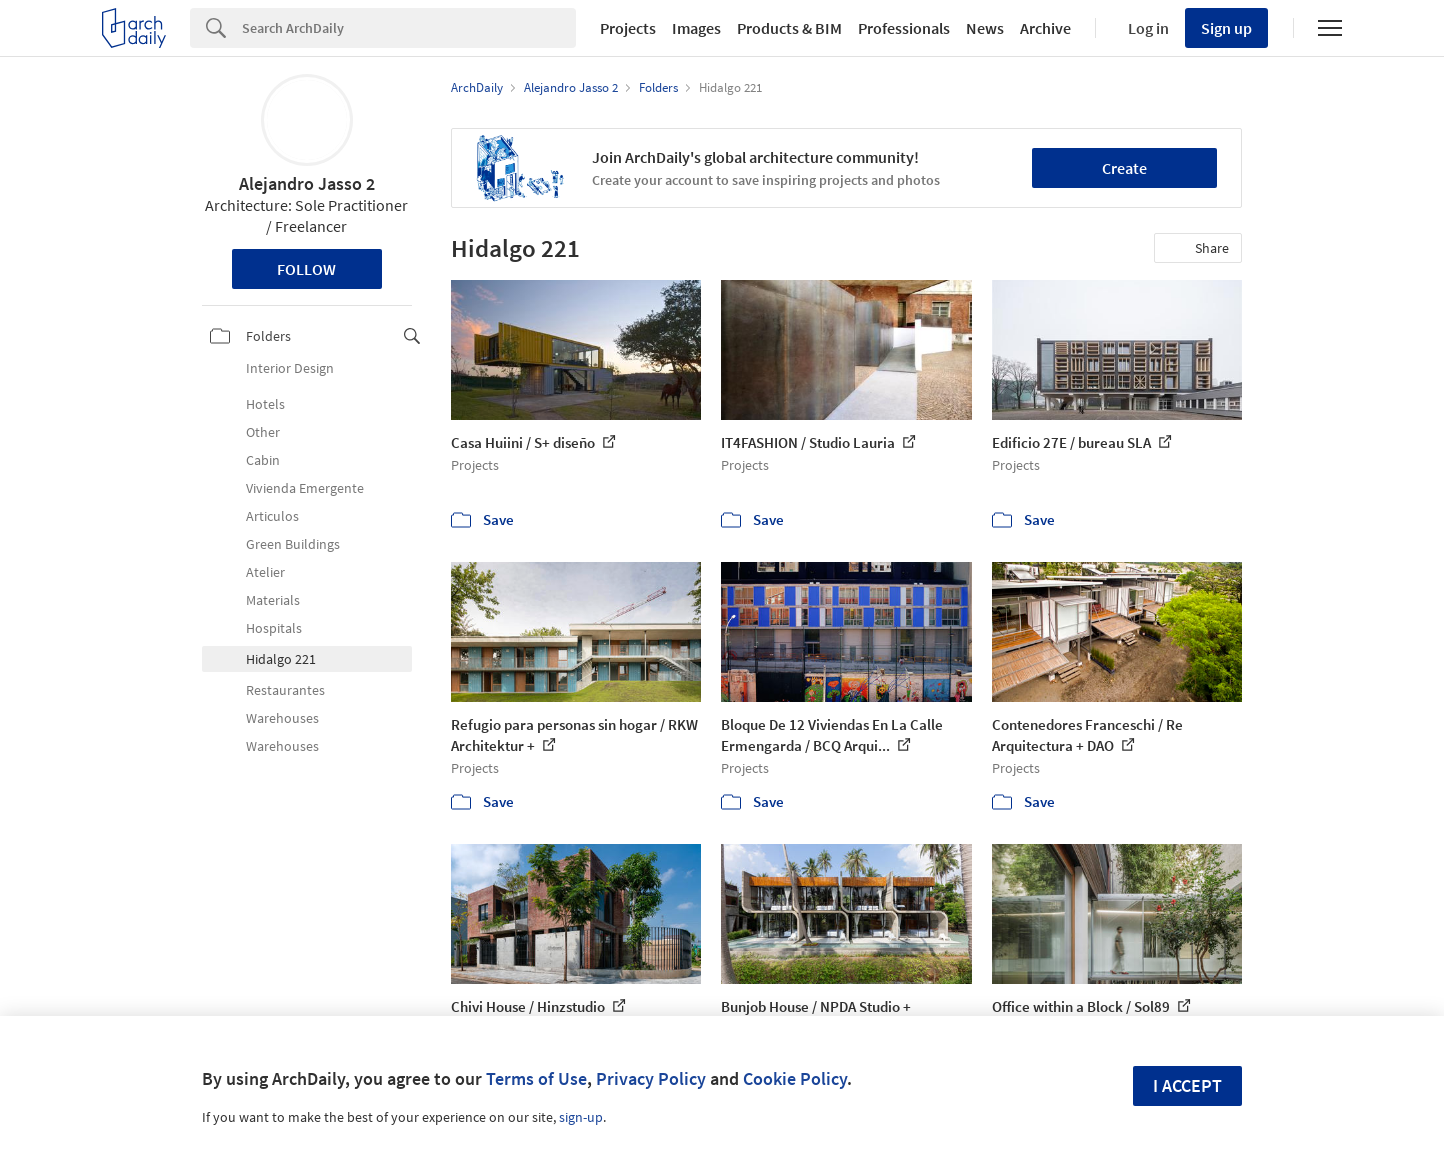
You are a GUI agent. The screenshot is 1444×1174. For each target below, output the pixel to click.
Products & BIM (789, 28)
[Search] (409, 28)
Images (696, 28)
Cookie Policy (795, 1078)
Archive (1045, 28)
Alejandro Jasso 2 (307, 183)
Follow (306, 269)
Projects (628, 28)
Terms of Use (536, 1078)
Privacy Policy (651, 1078)
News (985, 28)
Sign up (1226, 28)
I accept (1187, 1085)
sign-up (581, 1117)
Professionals (904, 28)
